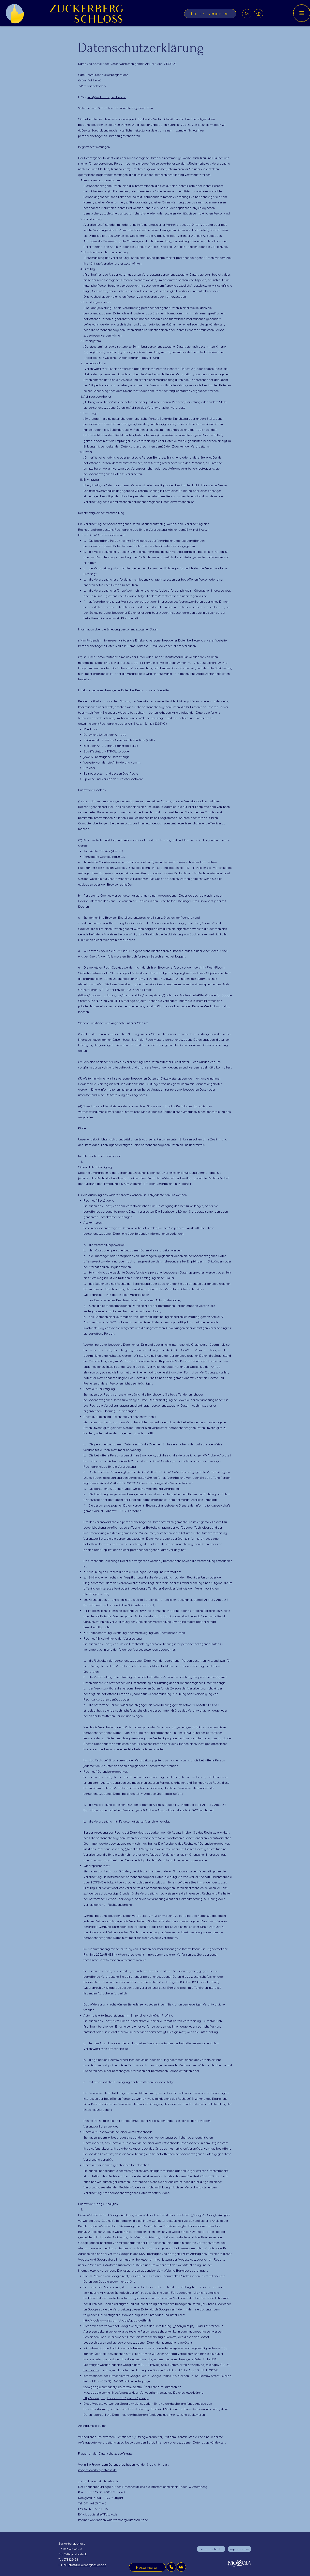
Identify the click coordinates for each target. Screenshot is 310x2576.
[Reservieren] (147, 2567)
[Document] (246, 13)
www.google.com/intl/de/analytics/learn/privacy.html (120, 2392)
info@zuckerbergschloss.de (107, 97)
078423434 (71, 2559)
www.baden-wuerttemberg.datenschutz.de (119, 2520)
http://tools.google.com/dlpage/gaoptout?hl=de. (117, 2320)
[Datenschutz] (211, 2549)
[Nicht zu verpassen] (210, 13)
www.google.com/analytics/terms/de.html (112, 2387)
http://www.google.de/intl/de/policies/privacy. (116, 2398)
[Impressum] (239, 2549)
